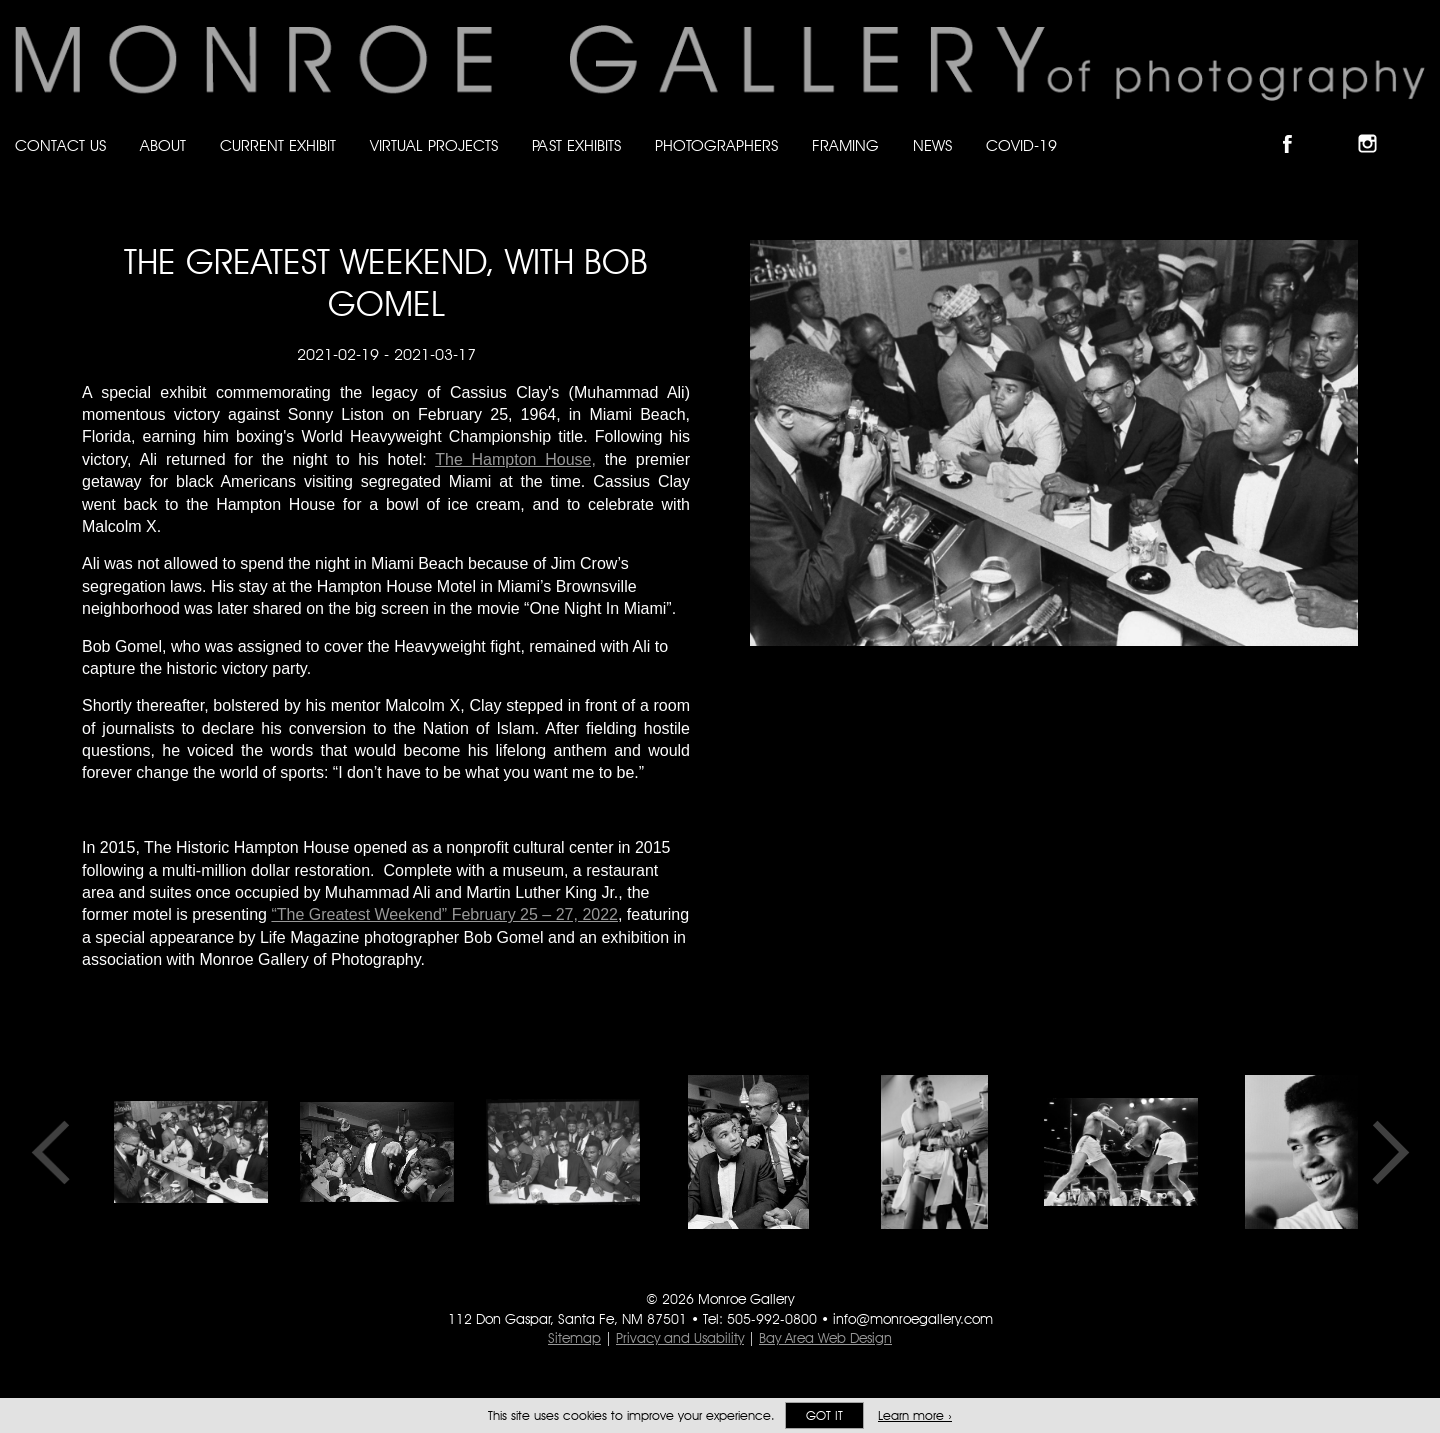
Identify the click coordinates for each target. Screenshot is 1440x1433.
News (932, 145)
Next (1384, 1152)
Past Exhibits (576, 145)
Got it (824, 1415)
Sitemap (574, 1338)
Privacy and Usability (680, 1338)
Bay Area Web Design (825, 1338)
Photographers (716, 145)
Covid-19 (1021, 145)
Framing (845, 145)
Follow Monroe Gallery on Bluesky (1337, 126)
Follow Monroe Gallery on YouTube (1416, 126)
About (163, 145)
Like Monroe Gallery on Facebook (1296, 126)
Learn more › (915, 1415)
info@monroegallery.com (913, 1319)
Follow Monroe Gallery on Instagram (1376, 126)
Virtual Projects (434, 145)
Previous (57, 1152)
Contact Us (60, 145)
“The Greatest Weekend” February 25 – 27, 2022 (444, 914)
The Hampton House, (515, 459)
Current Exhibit (278, 145)
